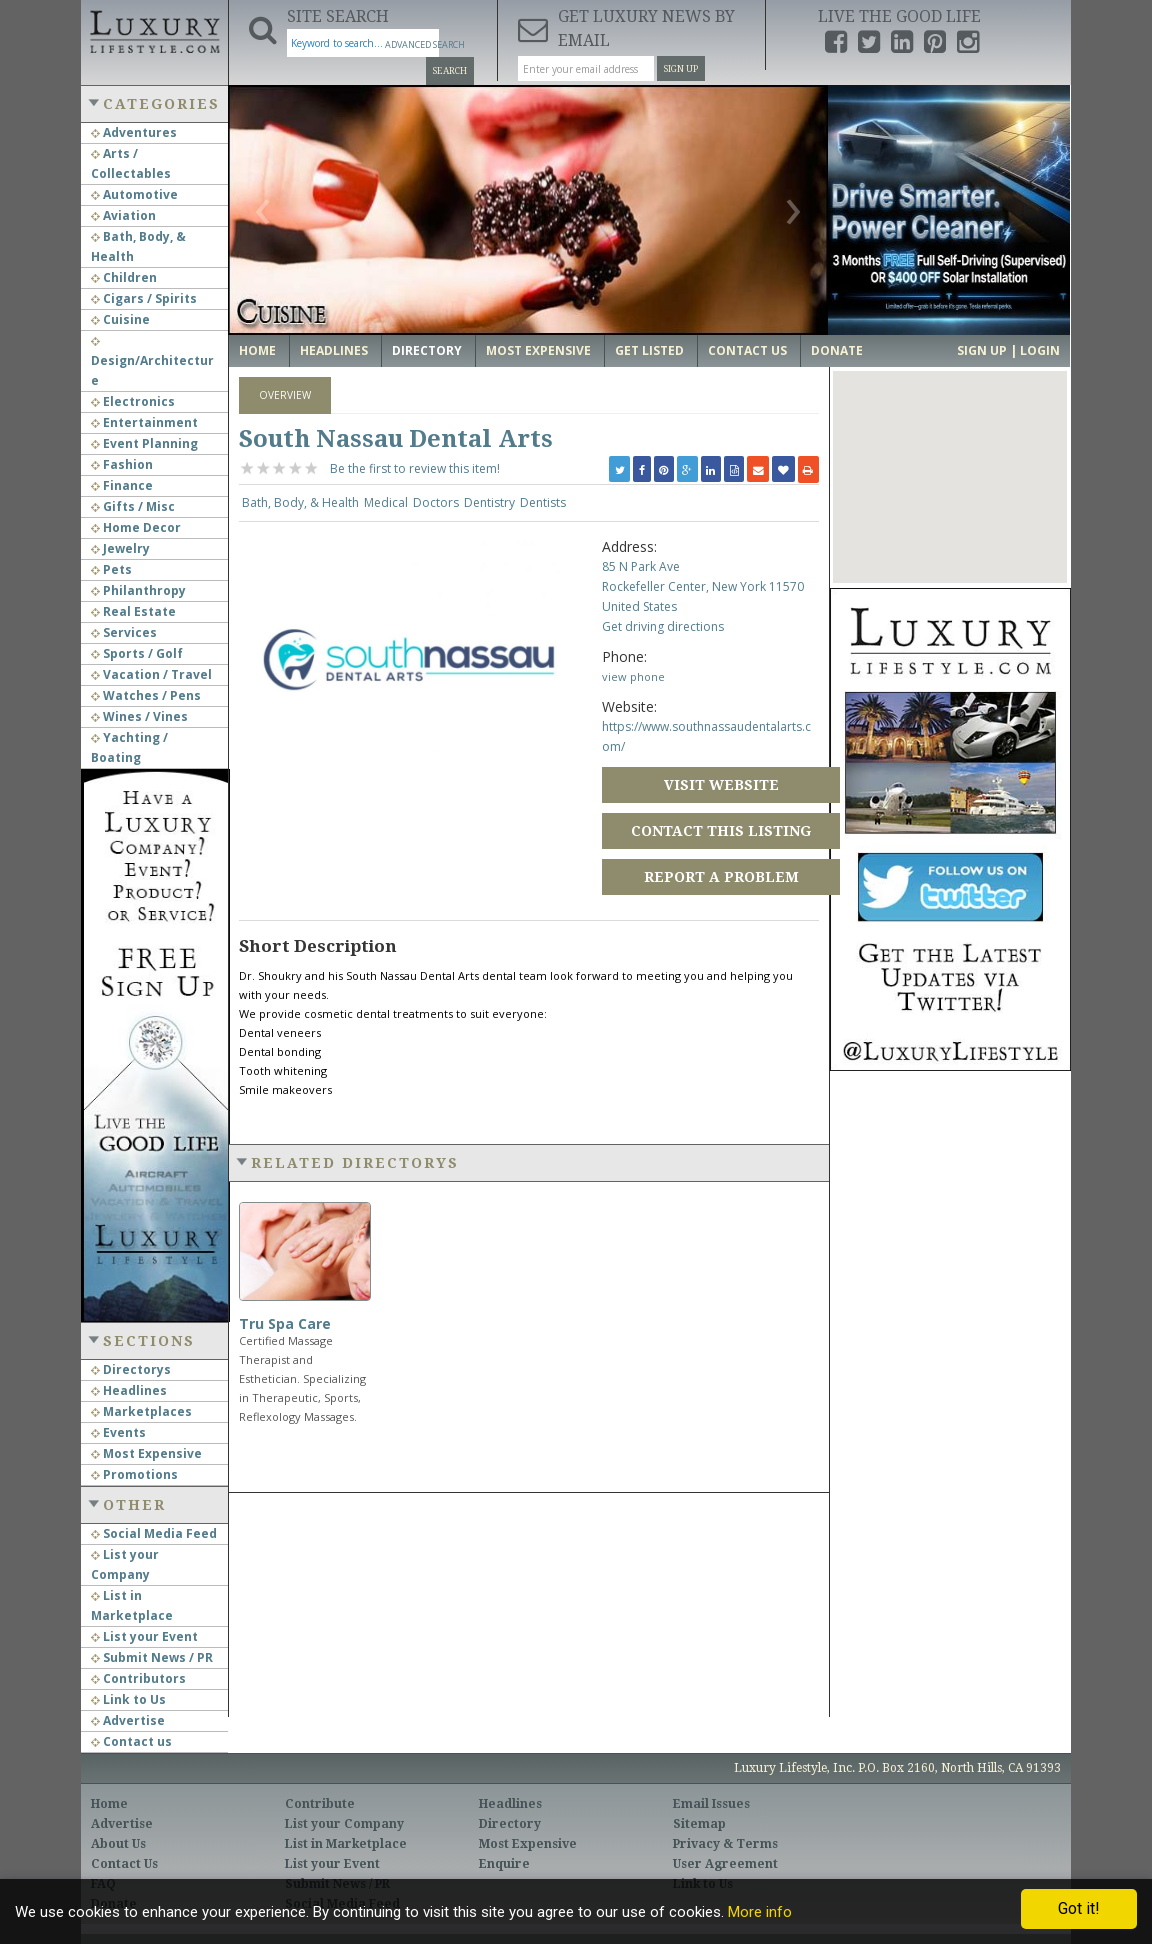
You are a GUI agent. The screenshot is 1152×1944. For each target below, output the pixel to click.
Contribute (320, 1804)
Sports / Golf (137, 653)
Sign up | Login (1008, 350)
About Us (118, 1844)
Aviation (123, 215)
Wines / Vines (139, 716)
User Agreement (725, 1864)
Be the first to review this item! (415, 468)
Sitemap (699, 1824)
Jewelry (120, 548)
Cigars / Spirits (144, 298)
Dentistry (489, 502)
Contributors (138, 1678)
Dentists (543, 502)
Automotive (134, 194)
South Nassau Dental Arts (396, 439)
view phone (633, 676)
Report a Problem (721, 877)
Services (124, 632)
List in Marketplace (346, 1844)
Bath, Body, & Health (300, 502)
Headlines (129, 1390)
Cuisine (120, 319)
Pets (111, 569)
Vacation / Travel (151, 674)
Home (257, 350)
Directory (427, 350)
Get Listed (649, 350)
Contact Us (747, 350)
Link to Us (128, 1699)
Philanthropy (138, 590)
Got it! (1079, 1908)
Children (124, 277)
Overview (285, 395)
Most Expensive (146, 1453)
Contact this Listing (721, 831)
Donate (837, 350)
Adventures (134, 132)
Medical (386, 502)
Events (118, 1432)
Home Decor (136, 527)
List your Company (344, 1824)
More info (760, 1912)
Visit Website (721, 785)
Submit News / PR (152, 1657)
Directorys (131, 1369)
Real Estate (133, 611)
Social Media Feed (154, 1533)
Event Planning (144, 443)
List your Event (144, 1636)
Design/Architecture (152, 363)
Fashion (122, 464)
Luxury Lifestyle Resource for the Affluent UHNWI (154, 30)
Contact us (131, 1741)
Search (450, 71)
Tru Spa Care (285, 1323)
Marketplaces (141, 1411)
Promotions (134, 1474)
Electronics (133, 401)
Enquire (504, 1864)
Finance (122, 485)
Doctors (436, 502)
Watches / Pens (146, 695)
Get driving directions (663, 626)
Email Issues (711, 1804)
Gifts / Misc (133, 506)
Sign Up (681, 69)
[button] (950, 458)
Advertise (128, 1720)
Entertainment (144, 422)
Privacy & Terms (725, 1844)
